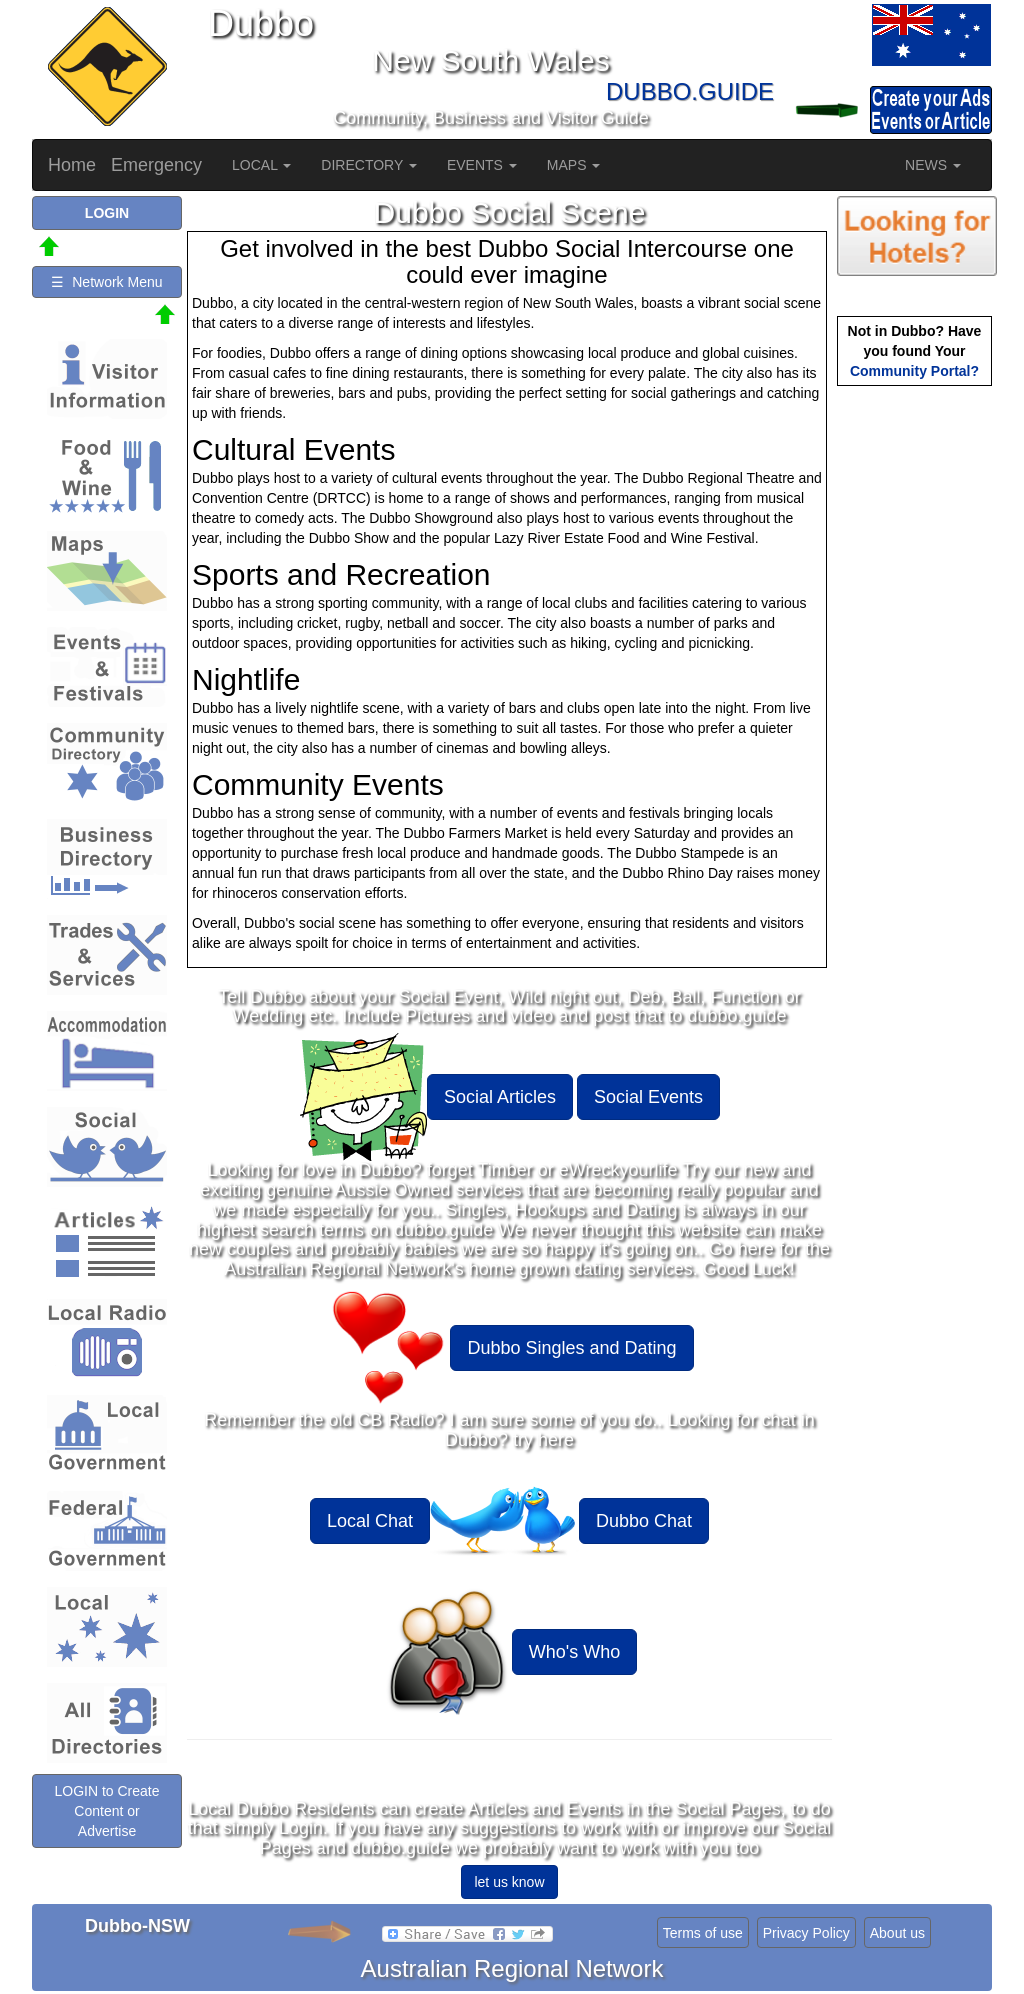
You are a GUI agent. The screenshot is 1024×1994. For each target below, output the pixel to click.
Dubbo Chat (644, 1521)
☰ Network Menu (106, 282)
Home (72, 165)
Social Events (648, 1097)
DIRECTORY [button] (369, 165)
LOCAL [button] (261, 165)
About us (897, 1933)
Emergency (156, 165)
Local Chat (370, 1521)
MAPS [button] (574, 165)
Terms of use (703, 1933)
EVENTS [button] (482, 165)
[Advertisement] (917, 706)
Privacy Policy (806, 1933)
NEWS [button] (933, 165)
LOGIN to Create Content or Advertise (106, 1811)
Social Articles (500, 1097)
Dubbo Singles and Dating (571, 1348)
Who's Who (574, 1652)
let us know (509, 1882)
